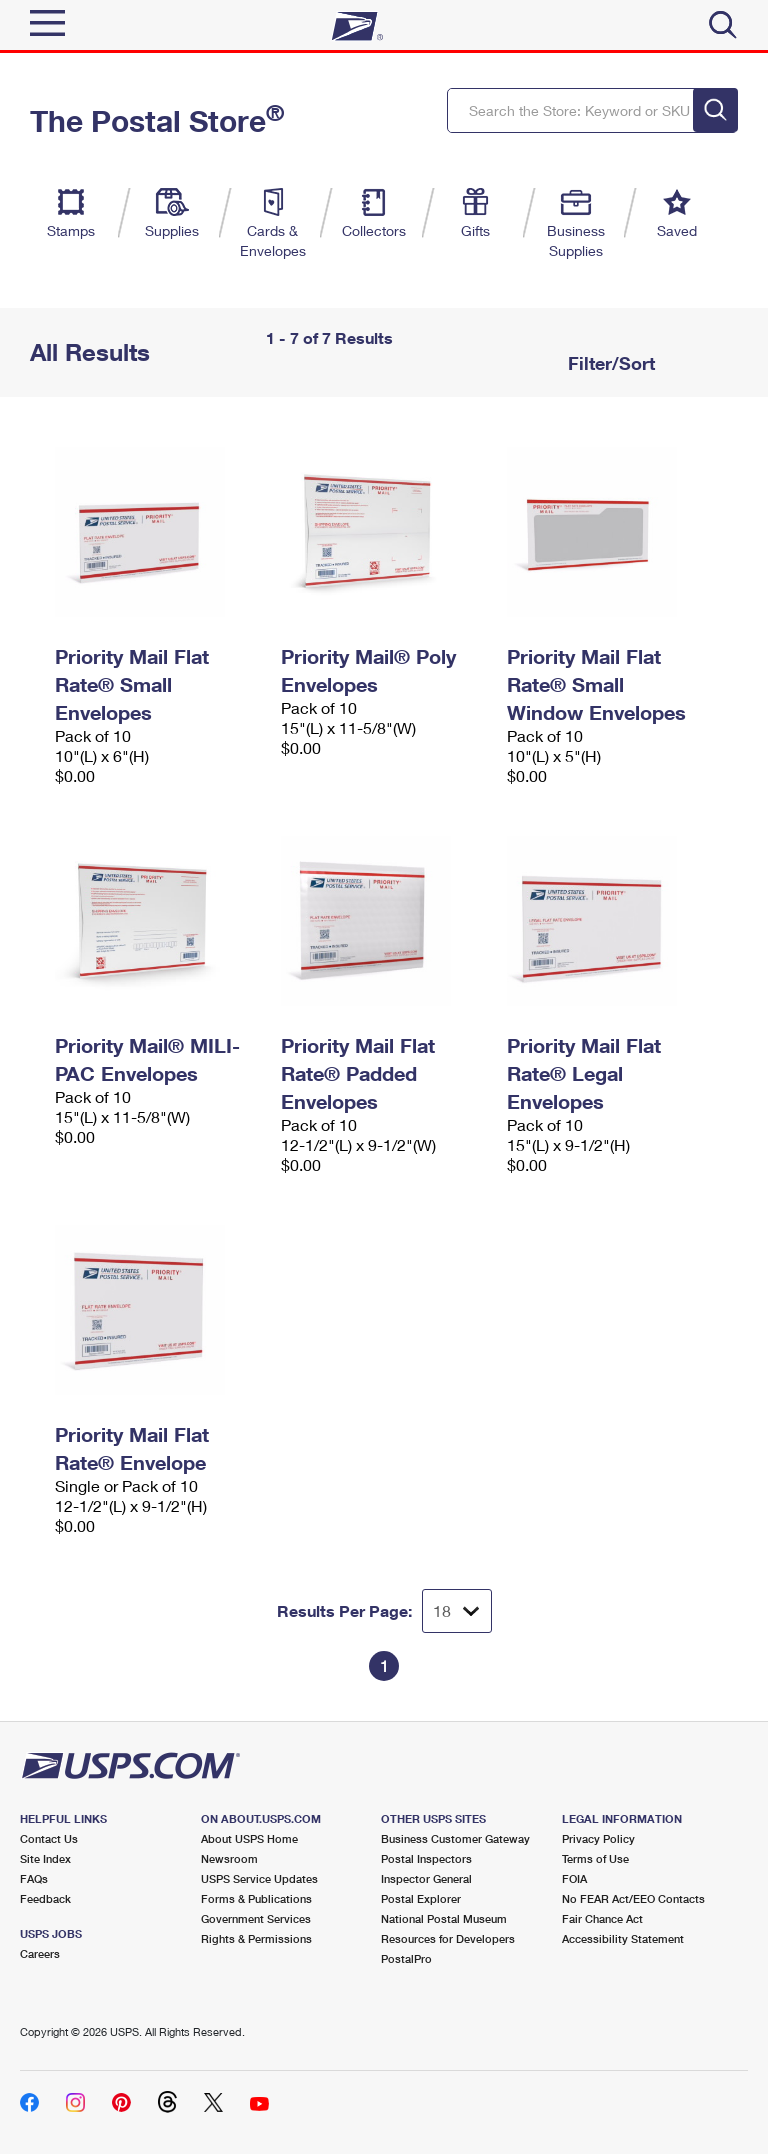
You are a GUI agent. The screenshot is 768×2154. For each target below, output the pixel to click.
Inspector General (426, 1878)
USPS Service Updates (259, 1878)
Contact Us (49, 1838)
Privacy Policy (598, 1838)
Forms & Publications (256, 1898)
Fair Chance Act (602, 1918)
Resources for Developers (448, 1938)
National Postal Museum (444, 1918)
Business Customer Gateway (455, 1838)
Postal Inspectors (426, 1858)
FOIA (574, 1878)
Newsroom (229, 1858)
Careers (40, 1953)
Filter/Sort (609, 363)
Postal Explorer (421, 1898)
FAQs (34, 1878)
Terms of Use (595, 1858)
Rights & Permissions (256, 1938)
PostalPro (406, 1958)
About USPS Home (249, 1838)
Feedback (45, 1898)
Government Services (256, 1918)
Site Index (45, 1858)
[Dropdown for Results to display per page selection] (457, 1611)
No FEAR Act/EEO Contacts (633, 1898)
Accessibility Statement (623, 1938)
